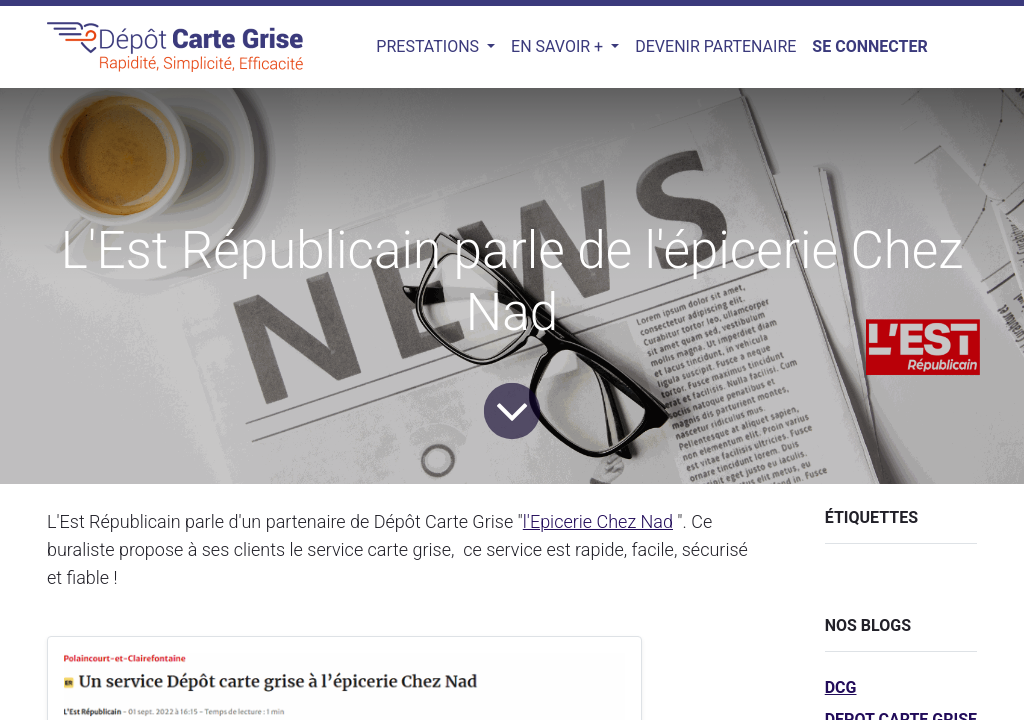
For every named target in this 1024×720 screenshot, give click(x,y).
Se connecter (869, 46)
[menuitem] (715, 47)
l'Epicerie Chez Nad (598, 521)
